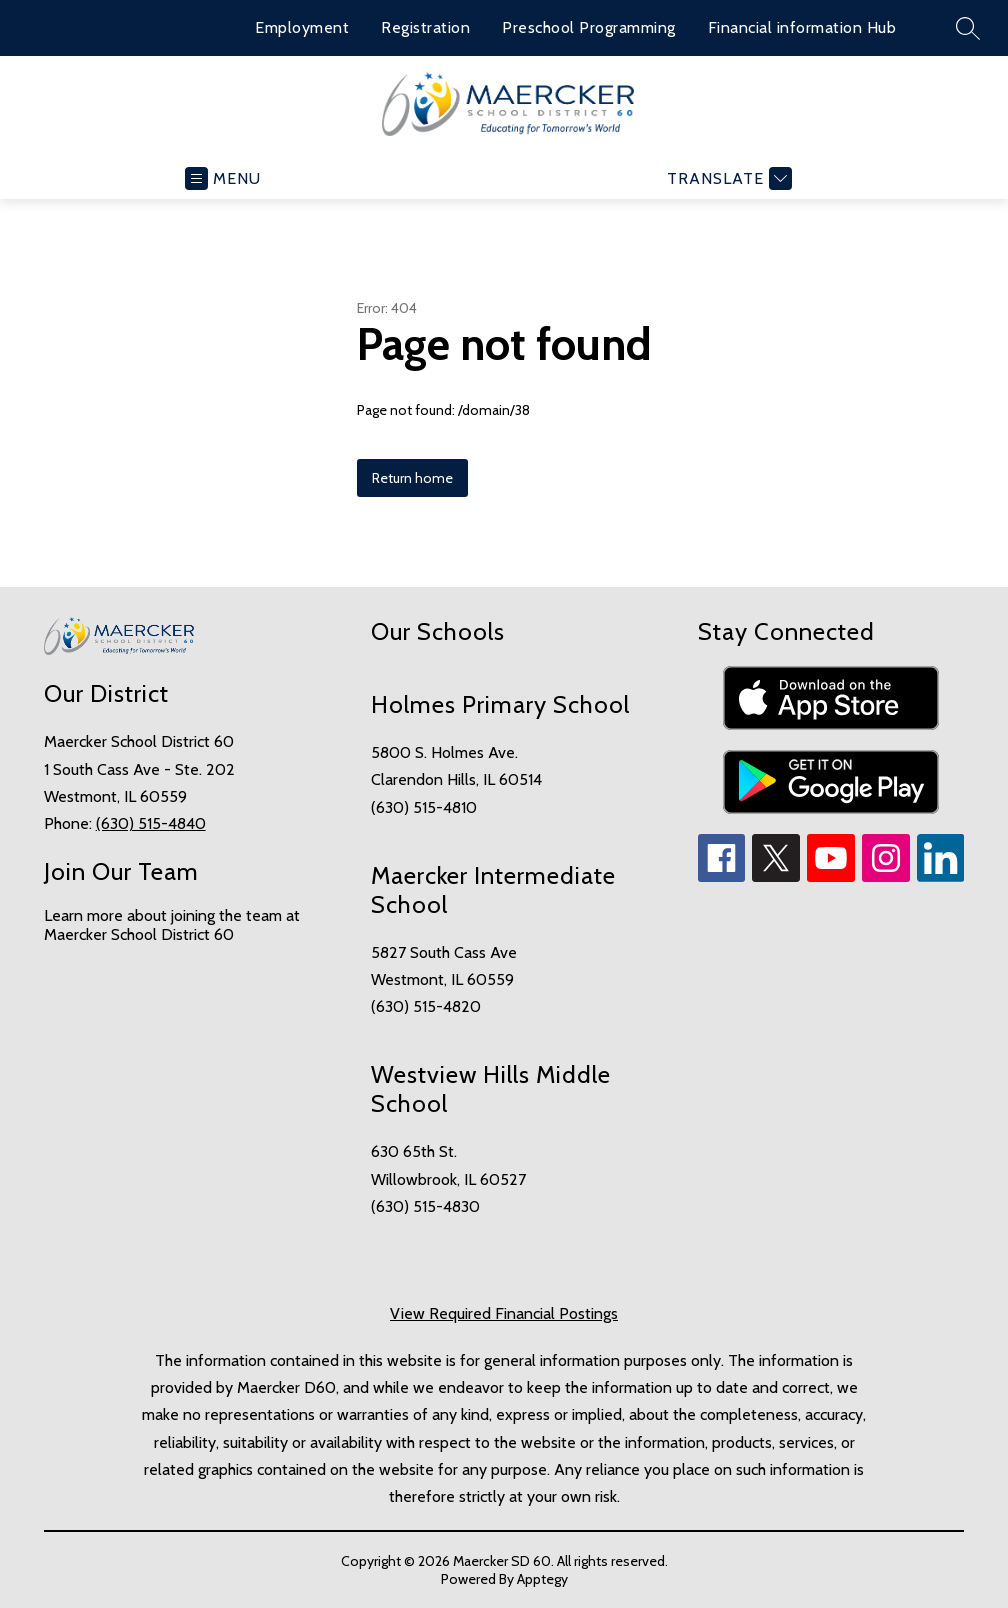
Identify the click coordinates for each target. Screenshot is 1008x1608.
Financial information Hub (802, 27)
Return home (412, 478)
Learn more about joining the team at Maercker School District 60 (172, 925)
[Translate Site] (727, 178)
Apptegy (542, 1579)
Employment (302, 27)
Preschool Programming (589, 27)
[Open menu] (223, 178)
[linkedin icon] (941, 876)
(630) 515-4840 (151, 823)
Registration (425, 27)
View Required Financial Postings (504, 1313)
